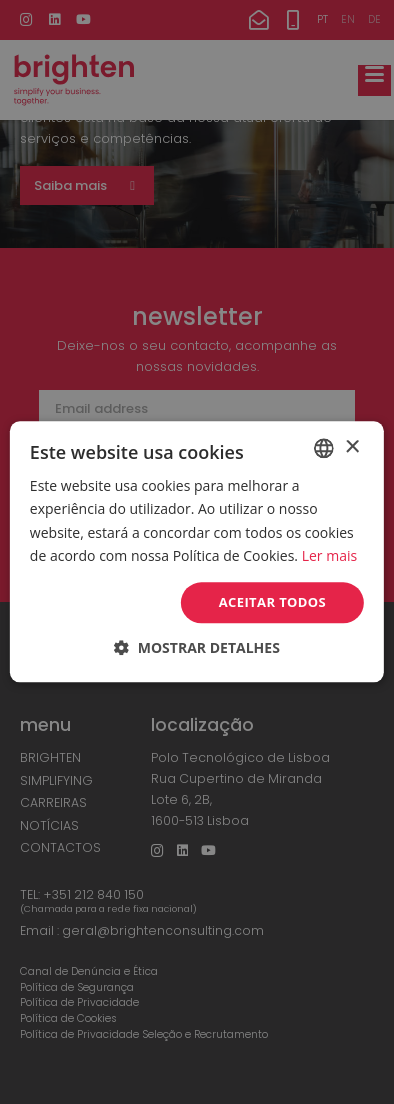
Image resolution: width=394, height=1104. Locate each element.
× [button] (351, 447)
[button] (197, 648)
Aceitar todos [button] (273, 602)
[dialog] (197, 552)
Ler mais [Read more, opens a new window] (329, 555)
